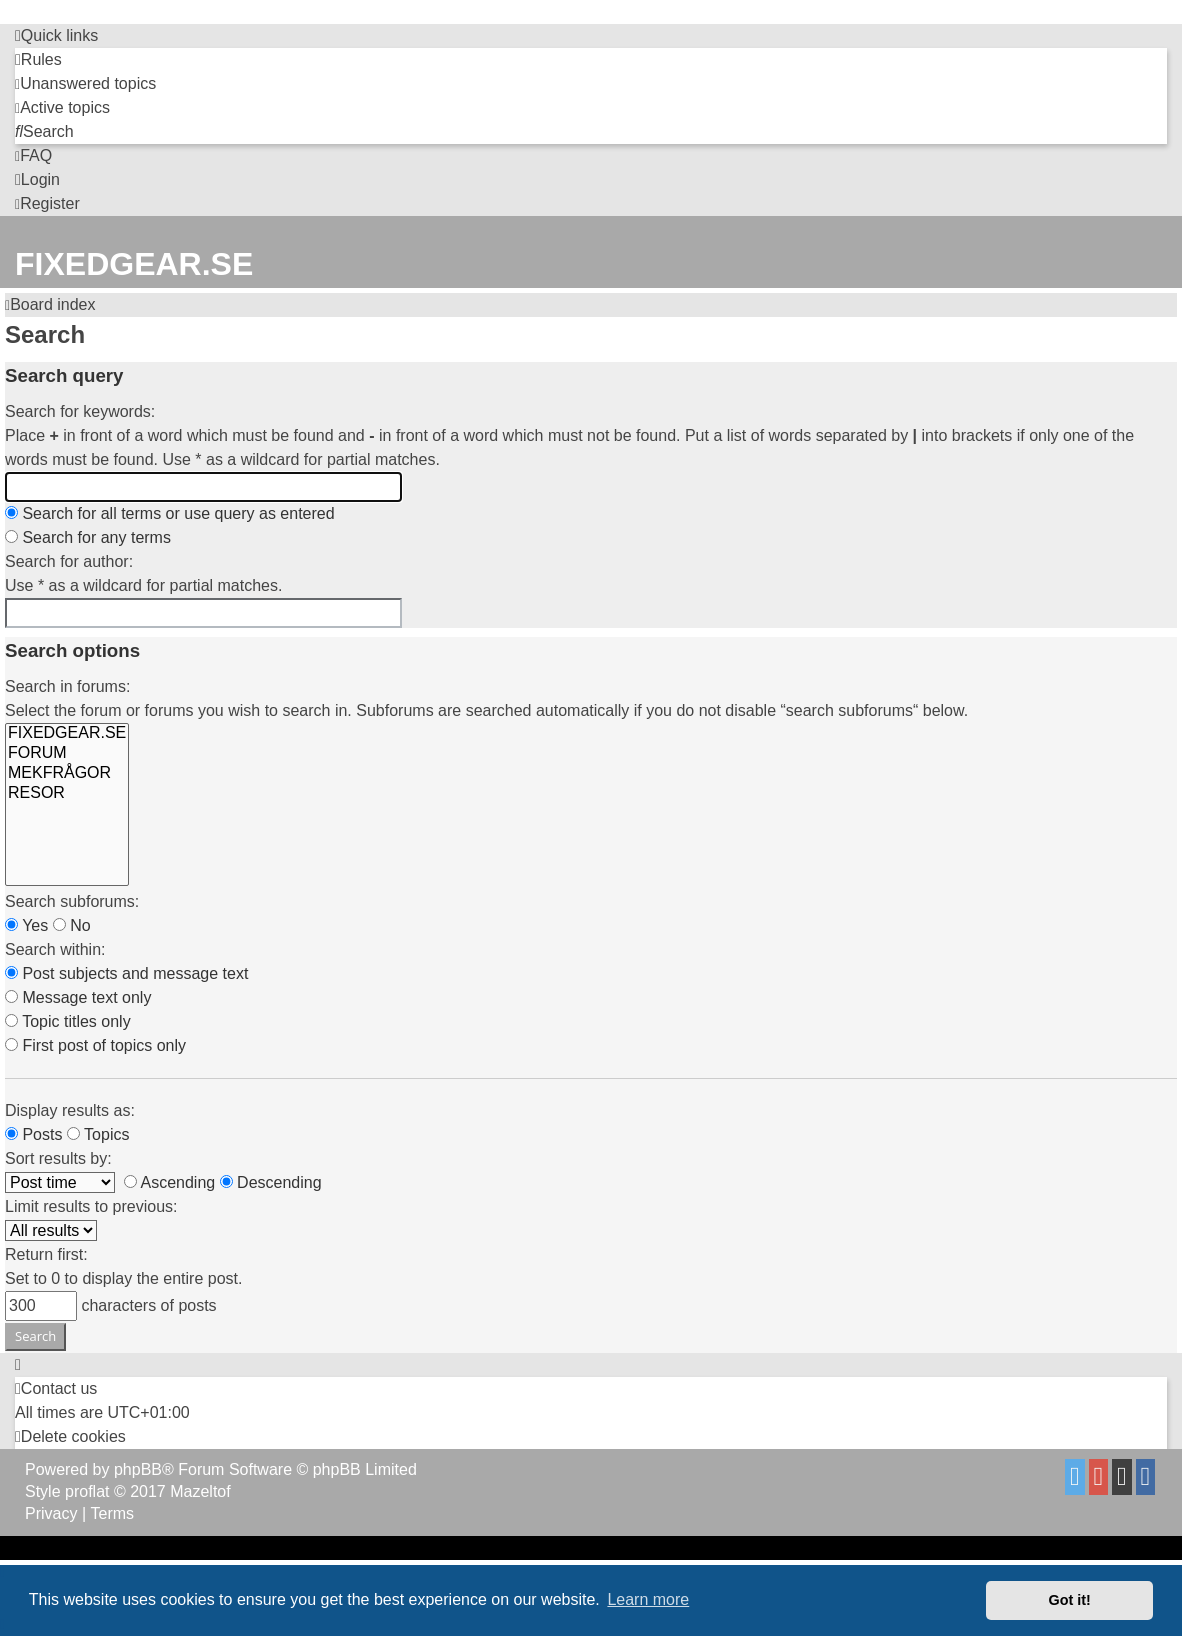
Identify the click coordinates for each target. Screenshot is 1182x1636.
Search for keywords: (80, 411)
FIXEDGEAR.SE (67, 734)
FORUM (67, 754)
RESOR (67, 794)
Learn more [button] (648, 1599)
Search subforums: (72, 901)
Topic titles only (68, 1021)
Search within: (55, 949)
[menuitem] (38, 60)
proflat (87, 1491)
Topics (98, 1134)
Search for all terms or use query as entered (170, 513)
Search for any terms (88, 537)
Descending (271, 1182)
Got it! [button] (1070, 1600)
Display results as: (70, 1110)
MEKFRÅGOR (67, 774)
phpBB (138, 1469)
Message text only (78, 997)
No (72, 925)
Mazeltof (200, 1491)
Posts (33, 1134)
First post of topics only (95, 1045)
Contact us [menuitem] (56, 1388)
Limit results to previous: (91, 1206)
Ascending (169, 1182)
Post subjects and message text (126, 973)
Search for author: (69, 561)
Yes (26, 925)
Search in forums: (67, 686)
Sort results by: (58, 1158)
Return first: (46, 1254)
